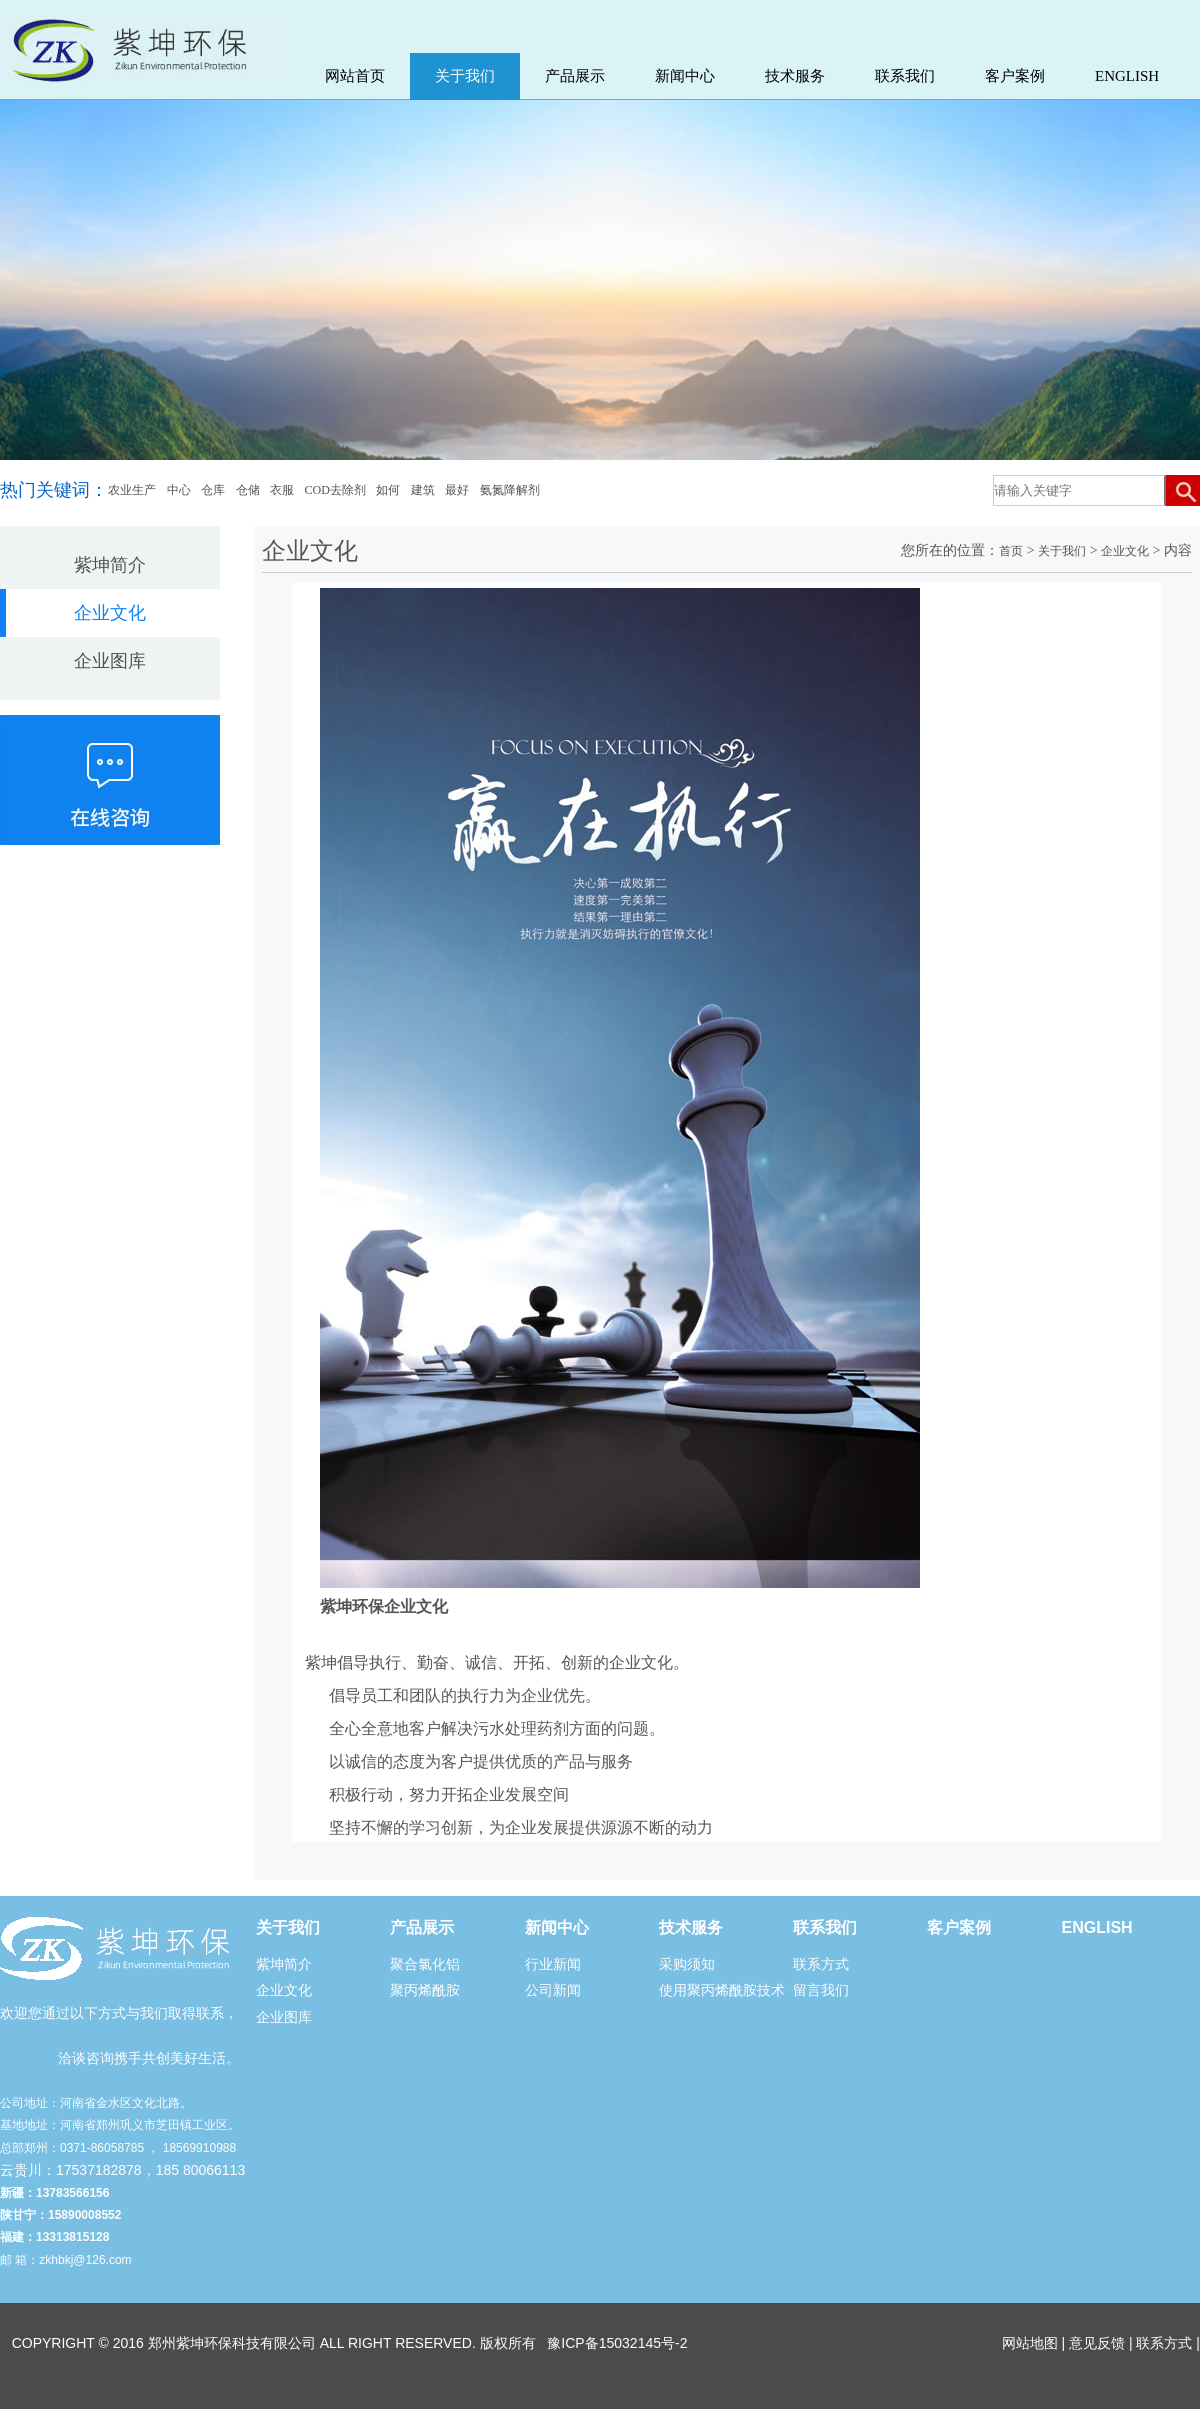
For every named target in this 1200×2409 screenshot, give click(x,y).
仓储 (248, 490)
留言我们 (821, 1990)
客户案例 (1015, 76)
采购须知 (687, 1964)
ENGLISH (1127, 76)
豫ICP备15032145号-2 (617, 2343)
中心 (179, 490)
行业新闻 (553, 1964)
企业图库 (110, 661)
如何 (388, 490)
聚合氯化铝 (425, 1964)
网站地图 (1030, 2343)
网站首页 (355, 76)
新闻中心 (685, 76)
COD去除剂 (335, 490)
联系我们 (905, 76)
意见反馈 (1097, 2343)
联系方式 (821, 1964)
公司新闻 (553, 1990)
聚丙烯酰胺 (425, 1990)
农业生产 (132, 490)
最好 (457, 490)
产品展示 (575, 76)
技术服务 (795, 76)
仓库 (213, 490)
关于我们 (465, 76)
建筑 (423, 490)
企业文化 (110, 613)
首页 (1011, 551)
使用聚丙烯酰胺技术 (722, 1990)
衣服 (282, 490)
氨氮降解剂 (510, 490)
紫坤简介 (110, 565)
